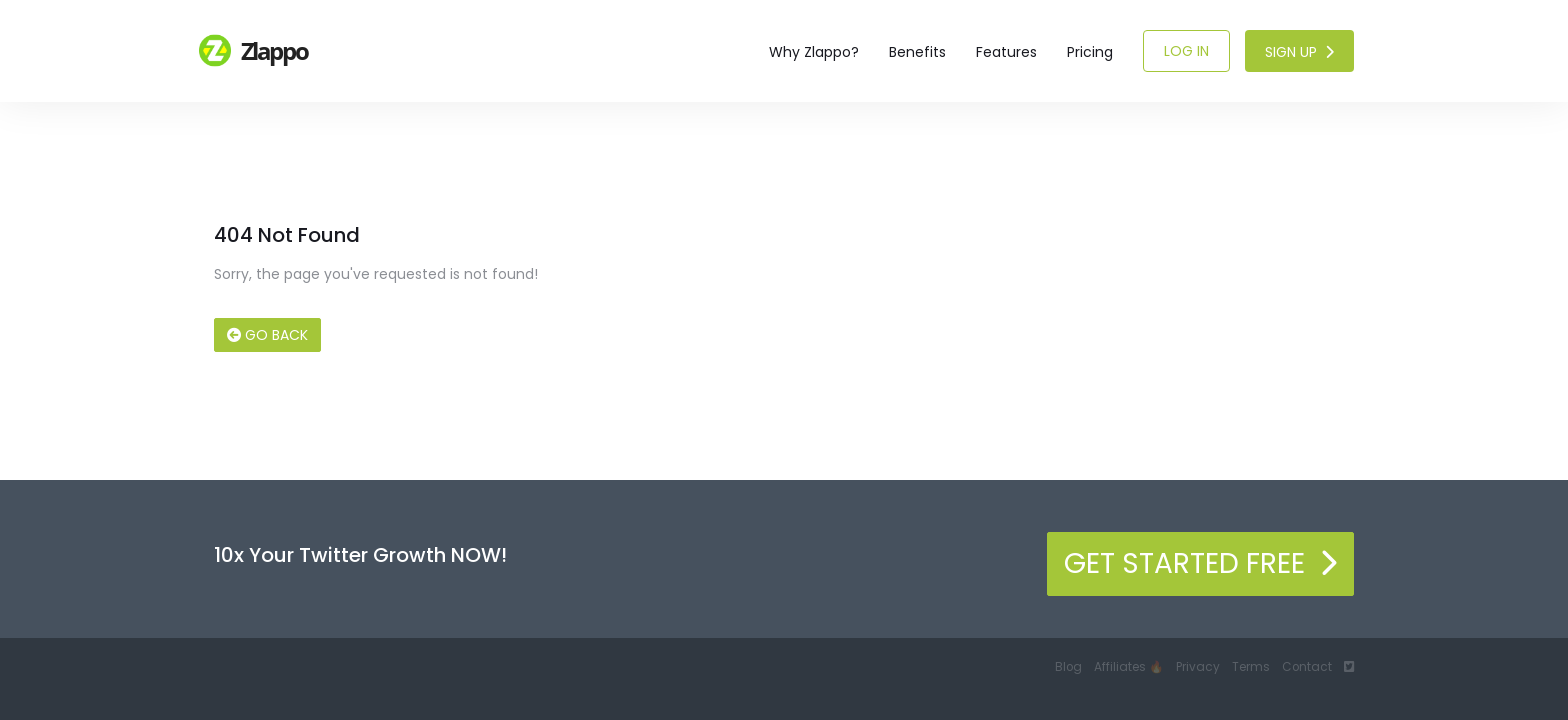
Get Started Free (1200, 563)
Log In (1186, 51)
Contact (1307, 667)
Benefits (917, 52)
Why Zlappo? (814, 52)
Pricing (1090, 52)
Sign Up (1299, 52)
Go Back (267, 335)
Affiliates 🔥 (1129, 667)
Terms (1251, 667)
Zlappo (254, 50)
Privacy (1198, 667)
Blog (1068, 667)
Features (1006, 52)
